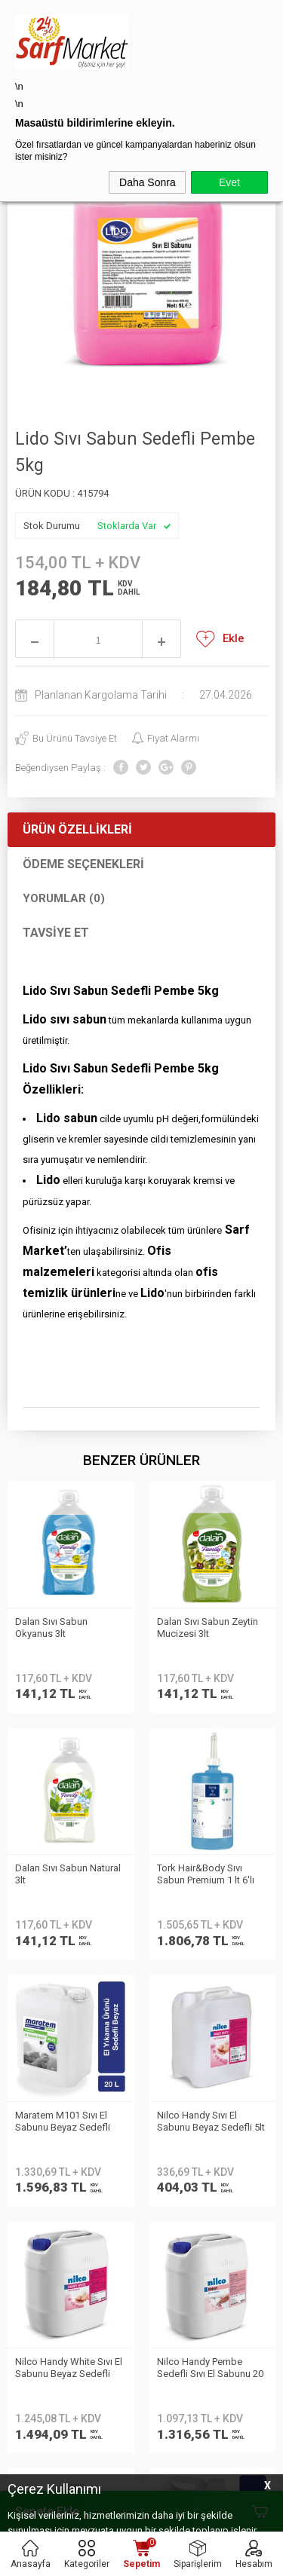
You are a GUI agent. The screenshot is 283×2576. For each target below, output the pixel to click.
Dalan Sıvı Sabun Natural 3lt (210, 1627)
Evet (229, 182)
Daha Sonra (147, 182)
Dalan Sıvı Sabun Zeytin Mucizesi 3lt (65, 1627)
